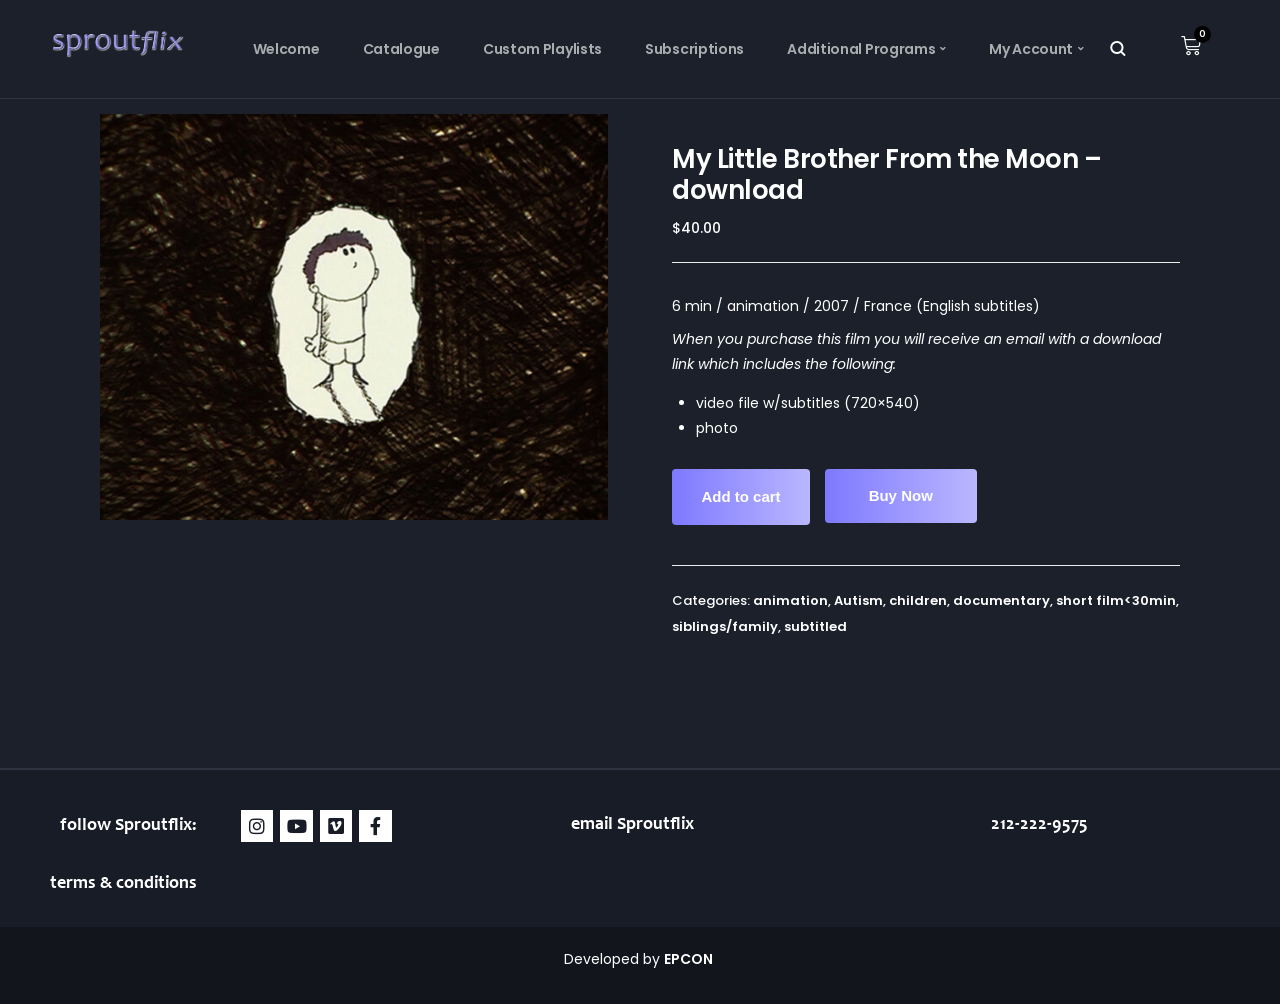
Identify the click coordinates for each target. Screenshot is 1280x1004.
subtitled (815, 626)
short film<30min (1116, 600)
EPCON (690, 959)
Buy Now (901, 495)
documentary (1001, 600)
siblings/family (725, 626)
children (918, 600)
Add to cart (740, 496)
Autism (858, 600)
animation (790, 600)
